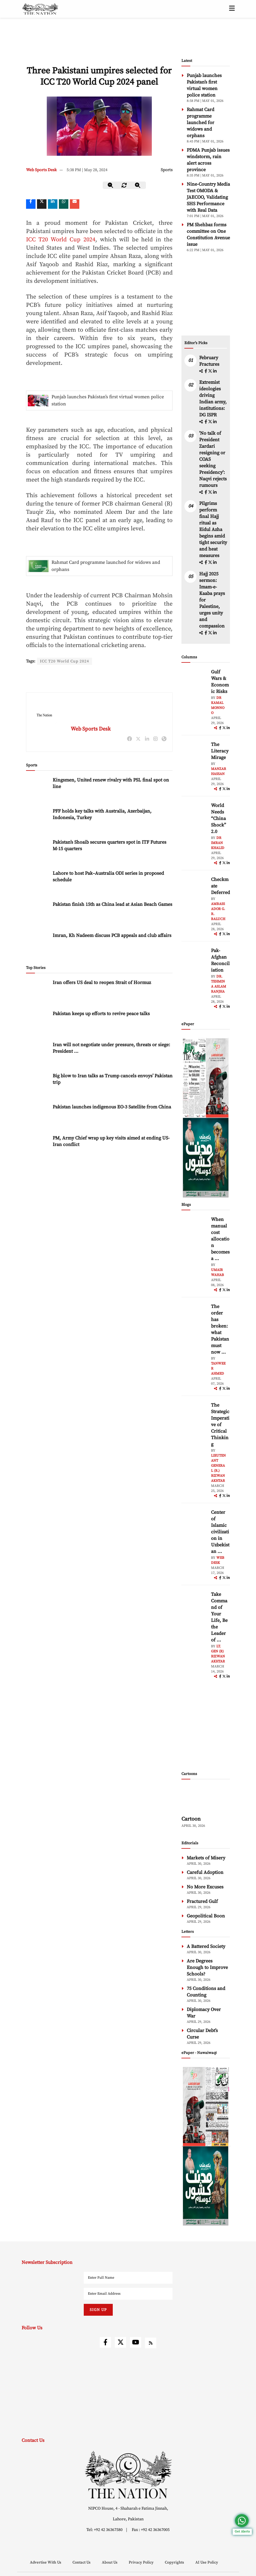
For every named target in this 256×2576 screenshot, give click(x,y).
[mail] (74, 204)
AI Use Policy (206, 2562)
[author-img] (194, 682)
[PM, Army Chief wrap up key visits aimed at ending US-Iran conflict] (38, 1147)
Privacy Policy (141, 2562)
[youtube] (135, 2342)
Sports (167, 170)
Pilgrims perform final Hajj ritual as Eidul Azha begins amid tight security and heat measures (213, 529)
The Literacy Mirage (219, 750)
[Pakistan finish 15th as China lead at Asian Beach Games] (38, 914)
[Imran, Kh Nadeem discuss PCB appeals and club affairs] (38, 945)
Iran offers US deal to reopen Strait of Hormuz (102, 983)
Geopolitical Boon (206, 1916)
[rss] (150, 2343)
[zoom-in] (138, 185)
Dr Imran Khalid (217, 843)
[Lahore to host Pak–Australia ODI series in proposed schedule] (38, 882)
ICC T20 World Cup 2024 (60, 239)
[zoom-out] (110, 185)
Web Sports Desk (41, 170)
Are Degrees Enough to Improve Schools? (207, 1967)
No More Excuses (205, 1887)
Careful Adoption (205, 1872)
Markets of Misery (206, 1858)
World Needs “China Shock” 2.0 (218, 818)
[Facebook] (31, 204)
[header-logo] (40, 8)
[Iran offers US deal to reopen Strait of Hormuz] (38, 992)
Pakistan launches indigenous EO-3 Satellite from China (112, 1107)
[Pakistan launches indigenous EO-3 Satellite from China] (38, 1116)
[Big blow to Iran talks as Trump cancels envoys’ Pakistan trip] (38, 1085)
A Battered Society (206, 1946)
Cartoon (191, 1819)
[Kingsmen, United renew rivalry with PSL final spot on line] (38, 789)
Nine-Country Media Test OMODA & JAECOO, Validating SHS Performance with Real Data (208, 197)
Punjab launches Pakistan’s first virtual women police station (107, 400)
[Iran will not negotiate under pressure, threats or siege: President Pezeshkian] (38, 1054)
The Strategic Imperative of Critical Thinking (220, 1424)
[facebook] (206, 371)
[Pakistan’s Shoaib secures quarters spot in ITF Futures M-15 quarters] (38, 851)
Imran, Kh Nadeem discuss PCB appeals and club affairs (112, 936)
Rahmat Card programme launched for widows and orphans (105, 565)
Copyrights (175, 2562)
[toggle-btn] (232, 9)
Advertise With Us (46, 2562)
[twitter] (41, 204)
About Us (110, 2562)
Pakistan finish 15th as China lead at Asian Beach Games (112, 905)
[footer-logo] (128, 2474)
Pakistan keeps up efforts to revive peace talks (101, 1014)
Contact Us (82, 2562)
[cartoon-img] (205, 1799)
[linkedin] (52, 204)
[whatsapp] (63, 204)
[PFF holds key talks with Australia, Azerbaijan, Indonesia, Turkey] (38, 820)
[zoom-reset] (124, 185)
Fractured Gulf (202, 1901)
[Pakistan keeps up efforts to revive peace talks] (38, 1023)
